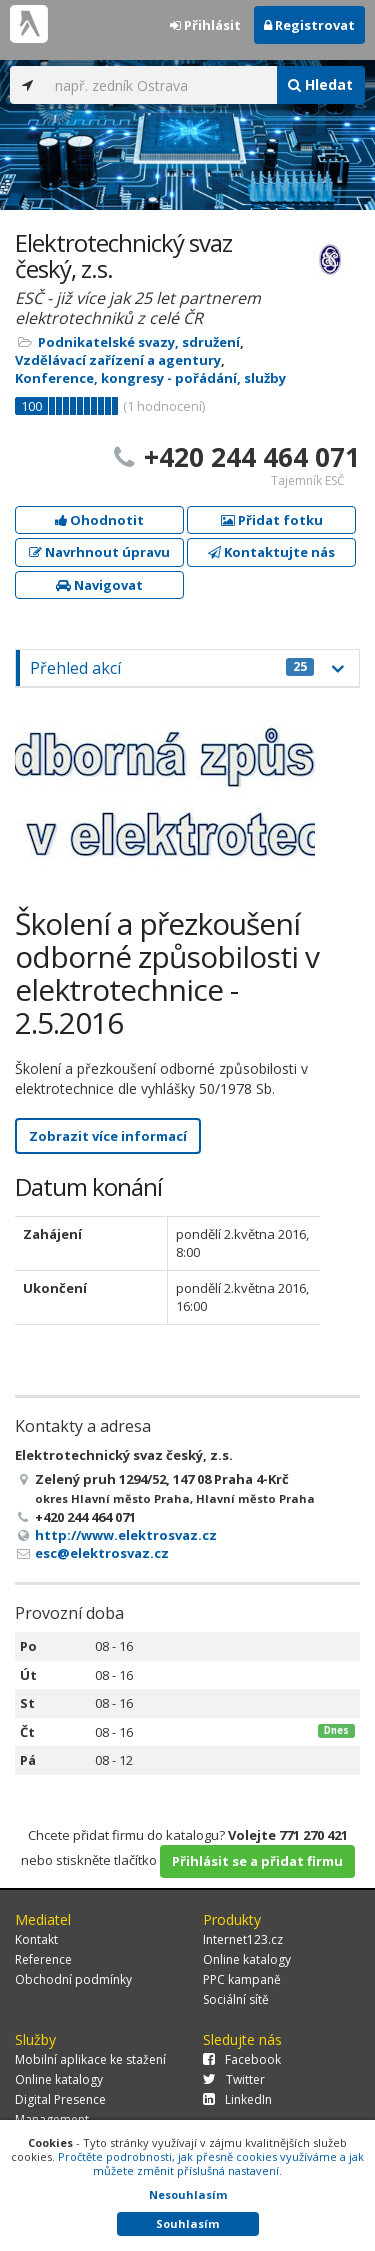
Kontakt (36, 1939)
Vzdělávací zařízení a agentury (118, 360)
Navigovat (99, 585)
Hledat (320, 84)
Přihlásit (205, 25)
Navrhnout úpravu (99, 552)
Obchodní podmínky (73, 1979)
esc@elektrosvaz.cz (102, 1553)
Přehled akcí (172, 668)
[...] (160, 85)
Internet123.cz (243, 1939)
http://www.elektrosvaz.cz (126, 1535)
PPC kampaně (242, 1979)
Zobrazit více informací (108, 1136)
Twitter (234, 2079)
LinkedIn (237, 2099)
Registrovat (309, 25)
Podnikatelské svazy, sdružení (139, 342)
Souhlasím (187, 2223)
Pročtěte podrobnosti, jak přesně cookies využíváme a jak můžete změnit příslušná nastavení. (211, 2163)
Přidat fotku (272, 520)
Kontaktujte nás (271, 552)
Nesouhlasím (188, 2194)
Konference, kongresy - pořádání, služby (150, 378)
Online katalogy (247, 1959)
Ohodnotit (99, 520)
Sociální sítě (236, 1999)
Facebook (242, 2059)
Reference (43, 1959)
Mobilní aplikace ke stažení (90, 2059)
